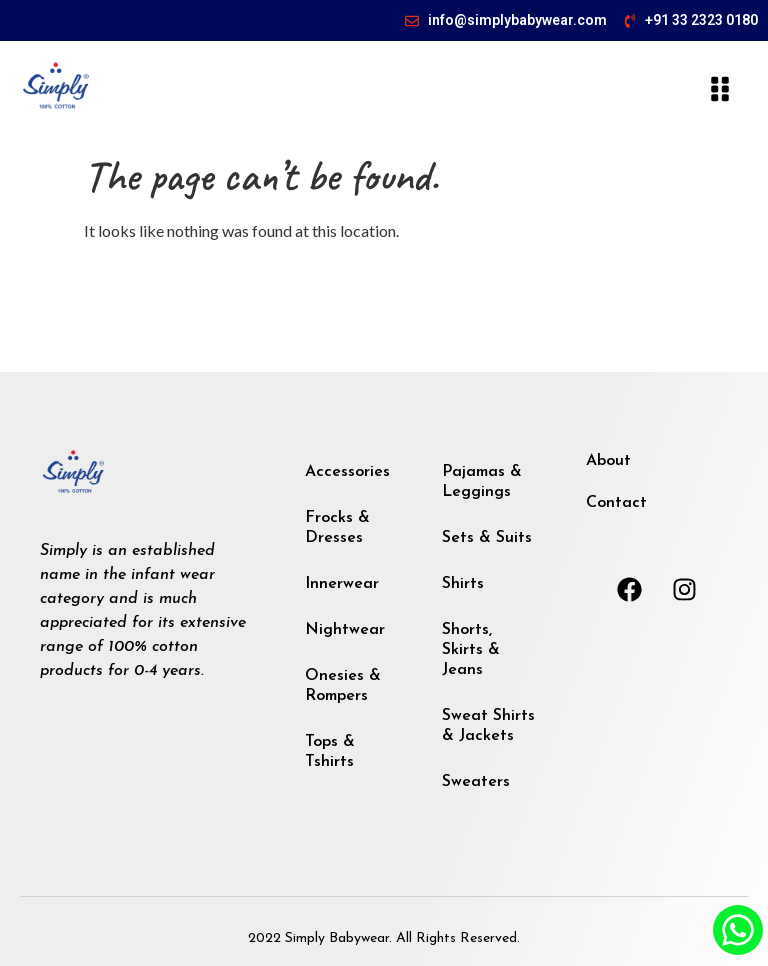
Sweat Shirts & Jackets (488, 726)
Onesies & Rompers (343, 686)
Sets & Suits (487, 538)
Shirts (463, 584)
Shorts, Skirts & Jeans (471, 650)
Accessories (347, 472)
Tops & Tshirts (330, 752)
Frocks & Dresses (337, 528)
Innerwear (342, 584)
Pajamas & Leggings (482, 482)
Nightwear (345, 630)
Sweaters (476, 782)
